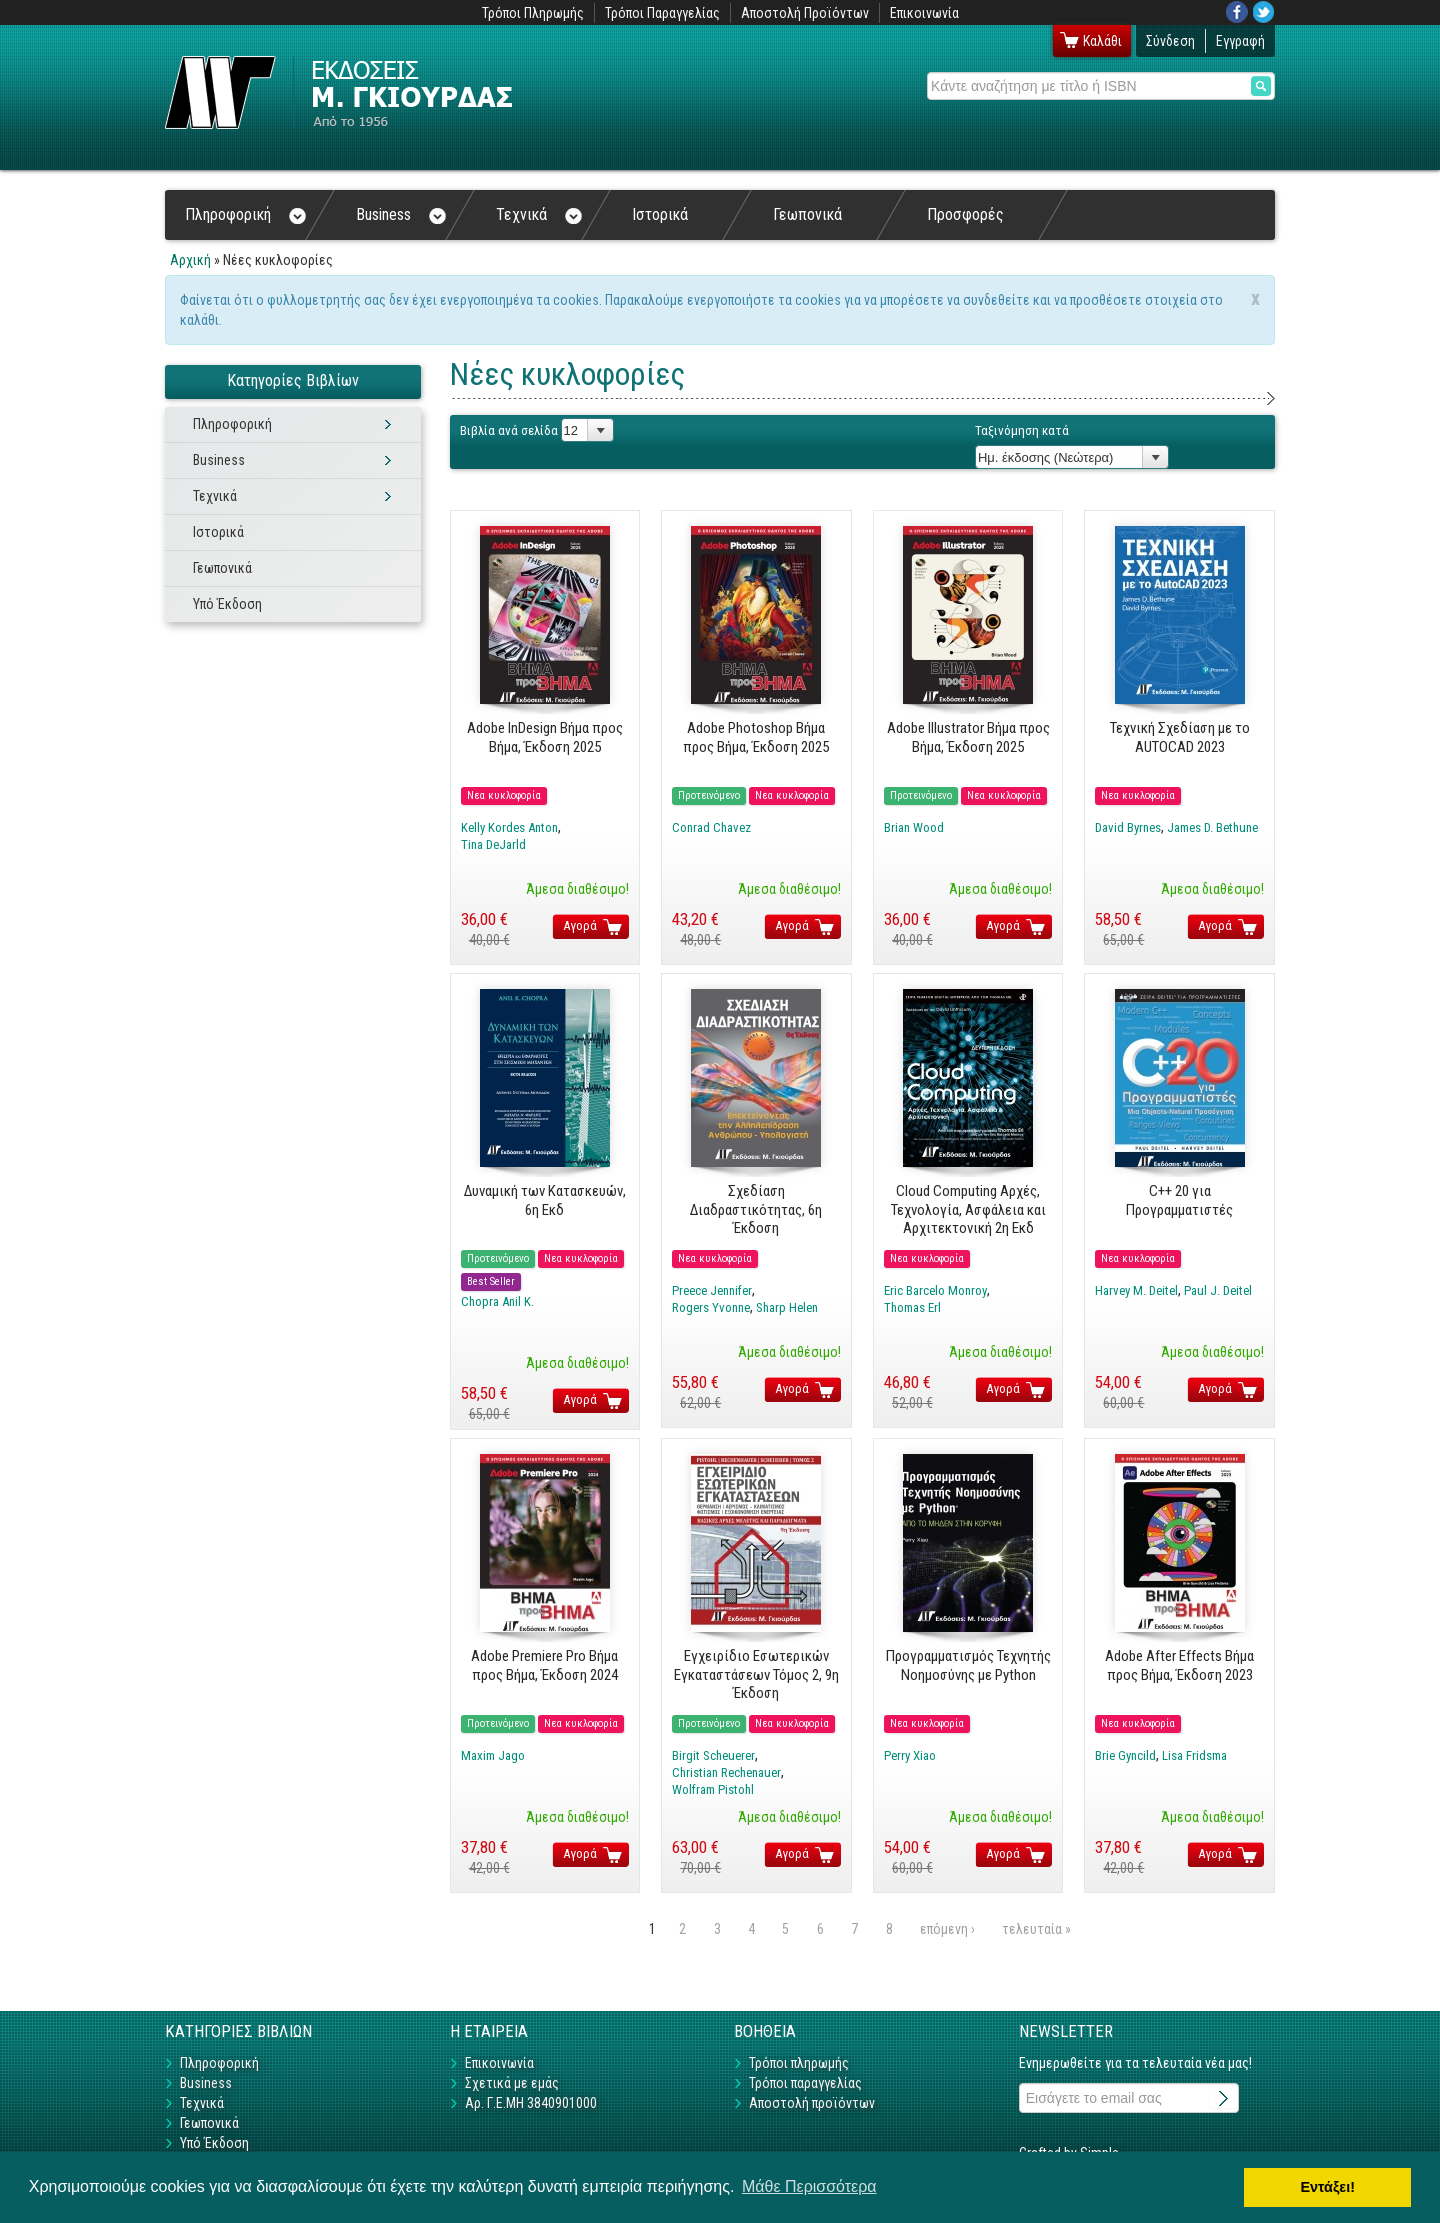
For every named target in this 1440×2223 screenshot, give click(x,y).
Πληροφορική (245, 214)
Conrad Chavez (711, 827)
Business (401, 214)
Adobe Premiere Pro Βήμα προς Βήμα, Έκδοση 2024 (544, 1665)
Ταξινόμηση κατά (1022, 430)
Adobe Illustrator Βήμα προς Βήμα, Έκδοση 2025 (968, 737)
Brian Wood (914, 827)
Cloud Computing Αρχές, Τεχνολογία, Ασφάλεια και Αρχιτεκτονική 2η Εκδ (968, 1209)
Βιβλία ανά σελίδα (509, 430)
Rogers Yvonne (711, 1307)
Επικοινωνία (924, 13)
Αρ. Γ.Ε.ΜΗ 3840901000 (531, 2103)
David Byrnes (1128, 827)
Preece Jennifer (712, 1290)
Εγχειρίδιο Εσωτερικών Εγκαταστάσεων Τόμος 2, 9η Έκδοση (756, 1674)
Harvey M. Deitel (1136, 1290)
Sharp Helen (787, 1307)
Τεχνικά (539, 214)
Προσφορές (965, 214)
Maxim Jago (493, 1755)
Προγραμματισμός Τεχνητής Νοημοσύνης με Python (968, 1665)
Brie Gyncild (1125, 1755)
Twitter (1264, 12)
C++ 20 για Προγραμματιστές (1179, 1200)
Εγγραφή (1240, 41)
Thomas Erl (912, 1307)
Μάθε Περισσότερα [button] (809, 2186)
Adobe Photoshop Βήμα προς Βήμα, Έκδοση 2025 (756, 737)
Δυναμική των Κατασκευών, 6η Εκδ (545, 1200)
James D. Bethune (1212, 827)
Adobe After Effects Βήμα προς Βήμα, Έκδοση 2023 (1179, 1665)
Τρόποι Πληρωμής (533, 13)
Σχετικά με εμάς (512, 2083)
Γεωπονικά (807, 214)
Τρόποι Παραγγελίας (662, 13)
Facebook (1237, 12)
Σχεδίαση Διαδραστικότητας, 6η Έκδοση (756, 1209)
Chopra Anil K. (497, 1301)
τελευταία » (1036, 1929)
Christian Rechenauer (726, 1772)
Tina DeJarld (493, 844)
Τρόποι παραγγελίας (805, 2083)
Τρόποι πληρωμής (799, 2063)
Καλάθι (1102, 41)
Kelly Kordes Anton (509, 827)
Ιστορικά (660, 214)
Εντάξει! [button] (1327, 2187)
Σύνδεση (1170, 41)
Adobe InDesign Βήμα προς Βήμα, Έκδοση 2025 (545, 737)
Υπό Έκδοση (227, 604)
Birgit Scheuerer (713, 1755)
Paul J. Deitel (1218, 1290)
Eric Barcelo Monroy (935, 1290)
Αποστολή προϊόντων (812, 2103)
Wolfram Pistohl (713, 1789)
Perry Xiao (910, 1755)
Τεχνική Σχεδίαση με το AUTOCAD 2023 (1180, 737)
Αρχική (190, 260)
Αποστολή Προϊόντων (805, 13)
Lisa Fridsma (1194, 1755)
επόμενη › (947, 1929)
